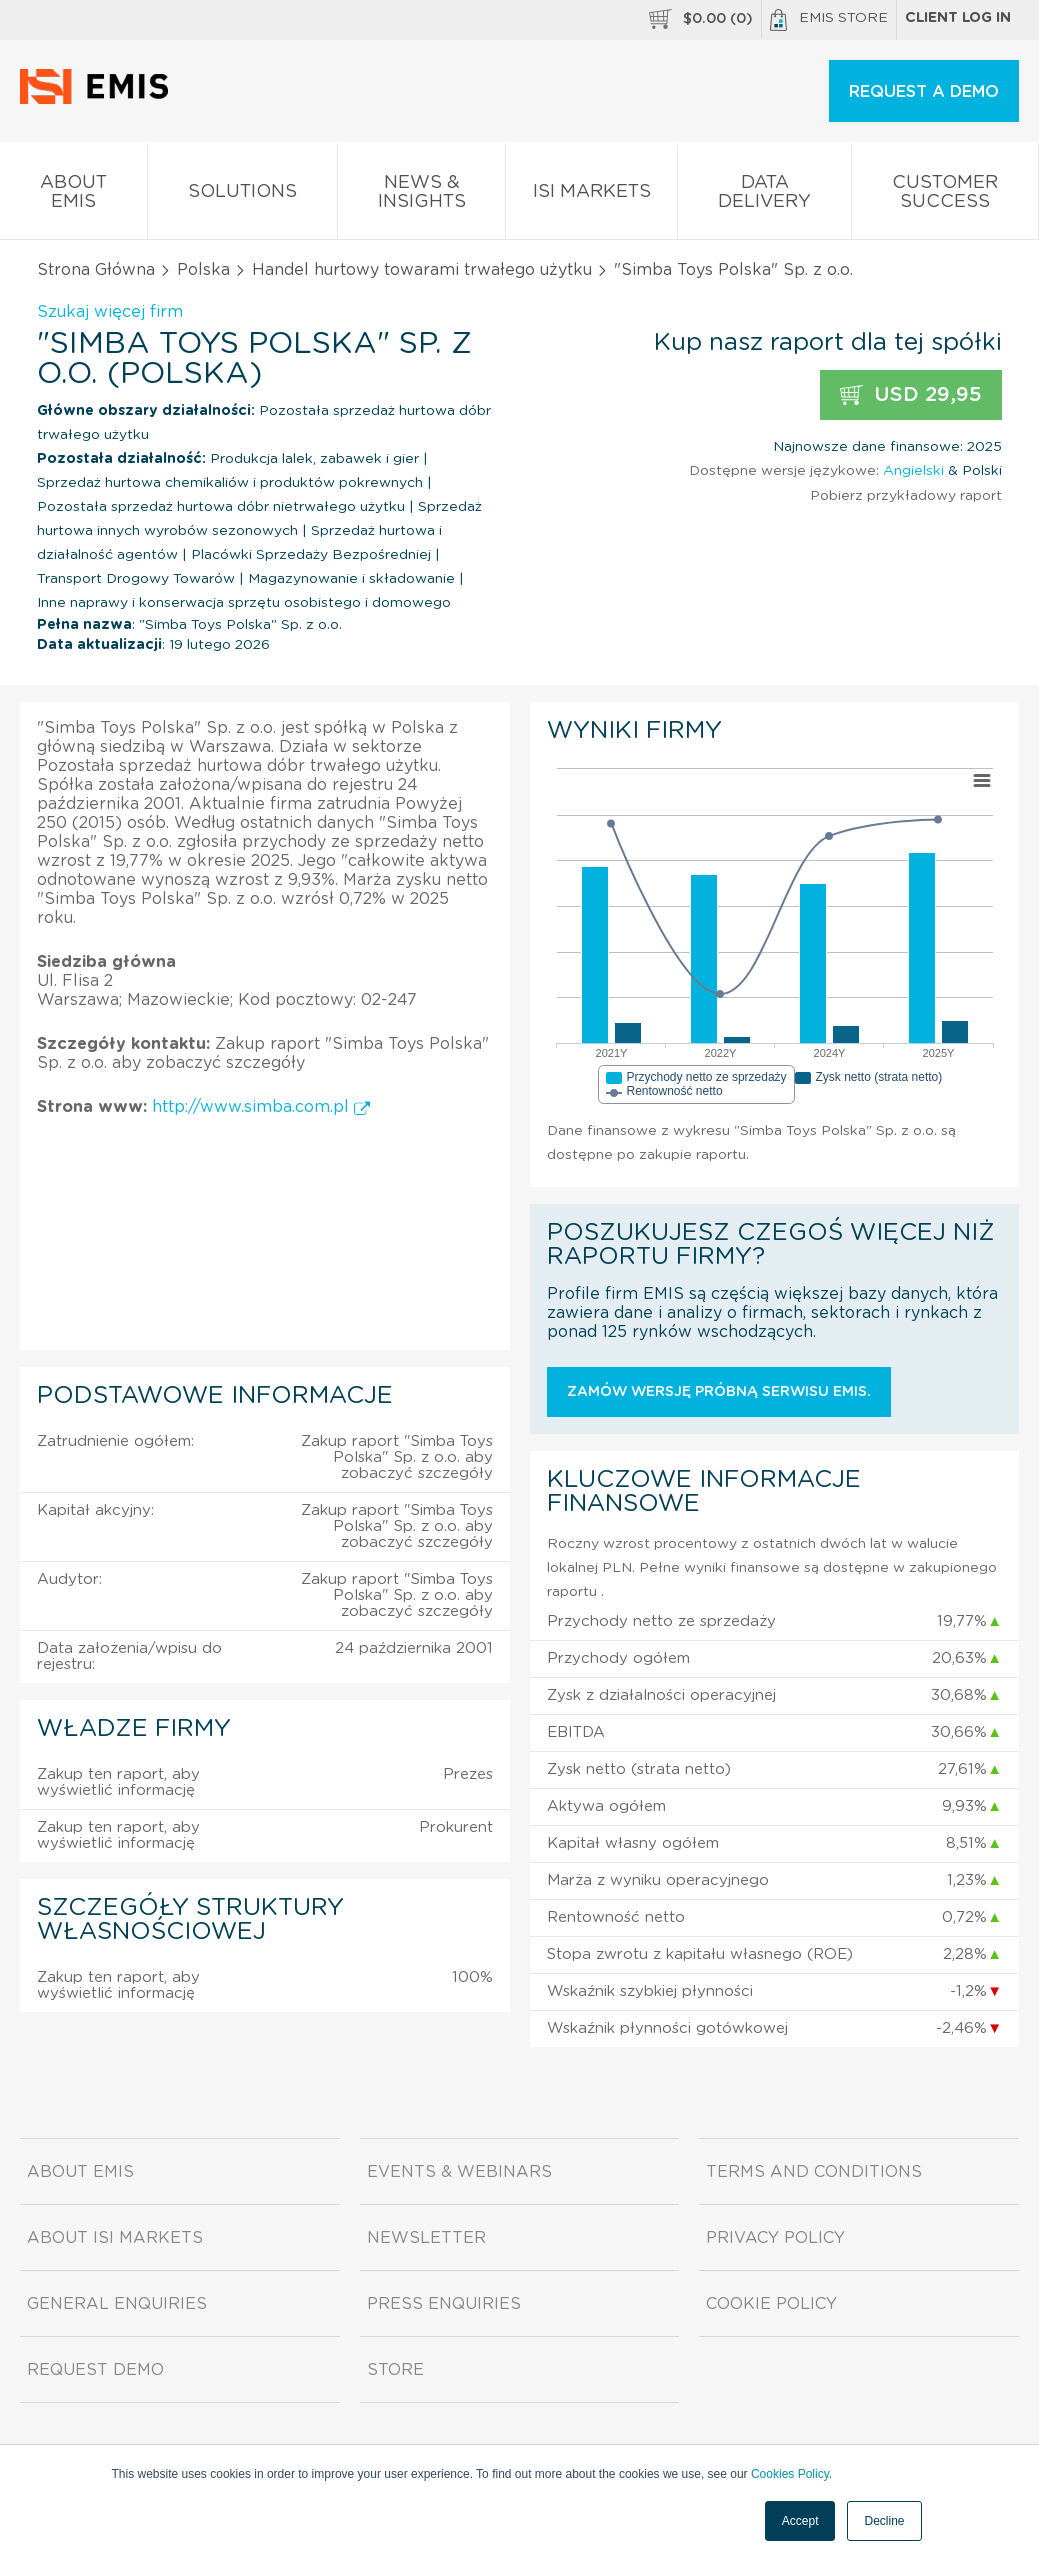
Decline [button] (884, 2521)
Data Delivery (764, 196)
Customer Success (945, 196)
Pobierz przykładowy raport (906, 496)
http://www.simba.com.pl (261, 1107)
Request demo (95, 2370)
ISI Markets (591, 195)
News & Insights (422, 196)
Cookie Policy (771, 2304)
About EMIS (73, 196)
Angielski (913, 471)
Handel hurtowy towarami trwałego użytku (422, 270)
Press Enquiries (444, 2304)
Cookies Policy (790, 2474)
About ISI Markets (115, 2238)
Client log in (958, 18)
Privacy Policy (775, 2238)
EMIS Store (829, 20)
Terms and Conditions (814, 2172)
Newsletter (426, 2238)
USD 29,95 (911, 395)
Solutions (242, 195)
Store (395, 2370)
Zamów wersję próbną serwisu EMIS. (719, 1392)
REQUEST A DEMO (924, 92)
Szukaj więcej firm (110, 312)
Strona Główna (96, 270)
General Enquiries (117, 2304)
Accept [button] (800, 2521)
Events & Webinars (459, 2172)
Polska (203, 270)
